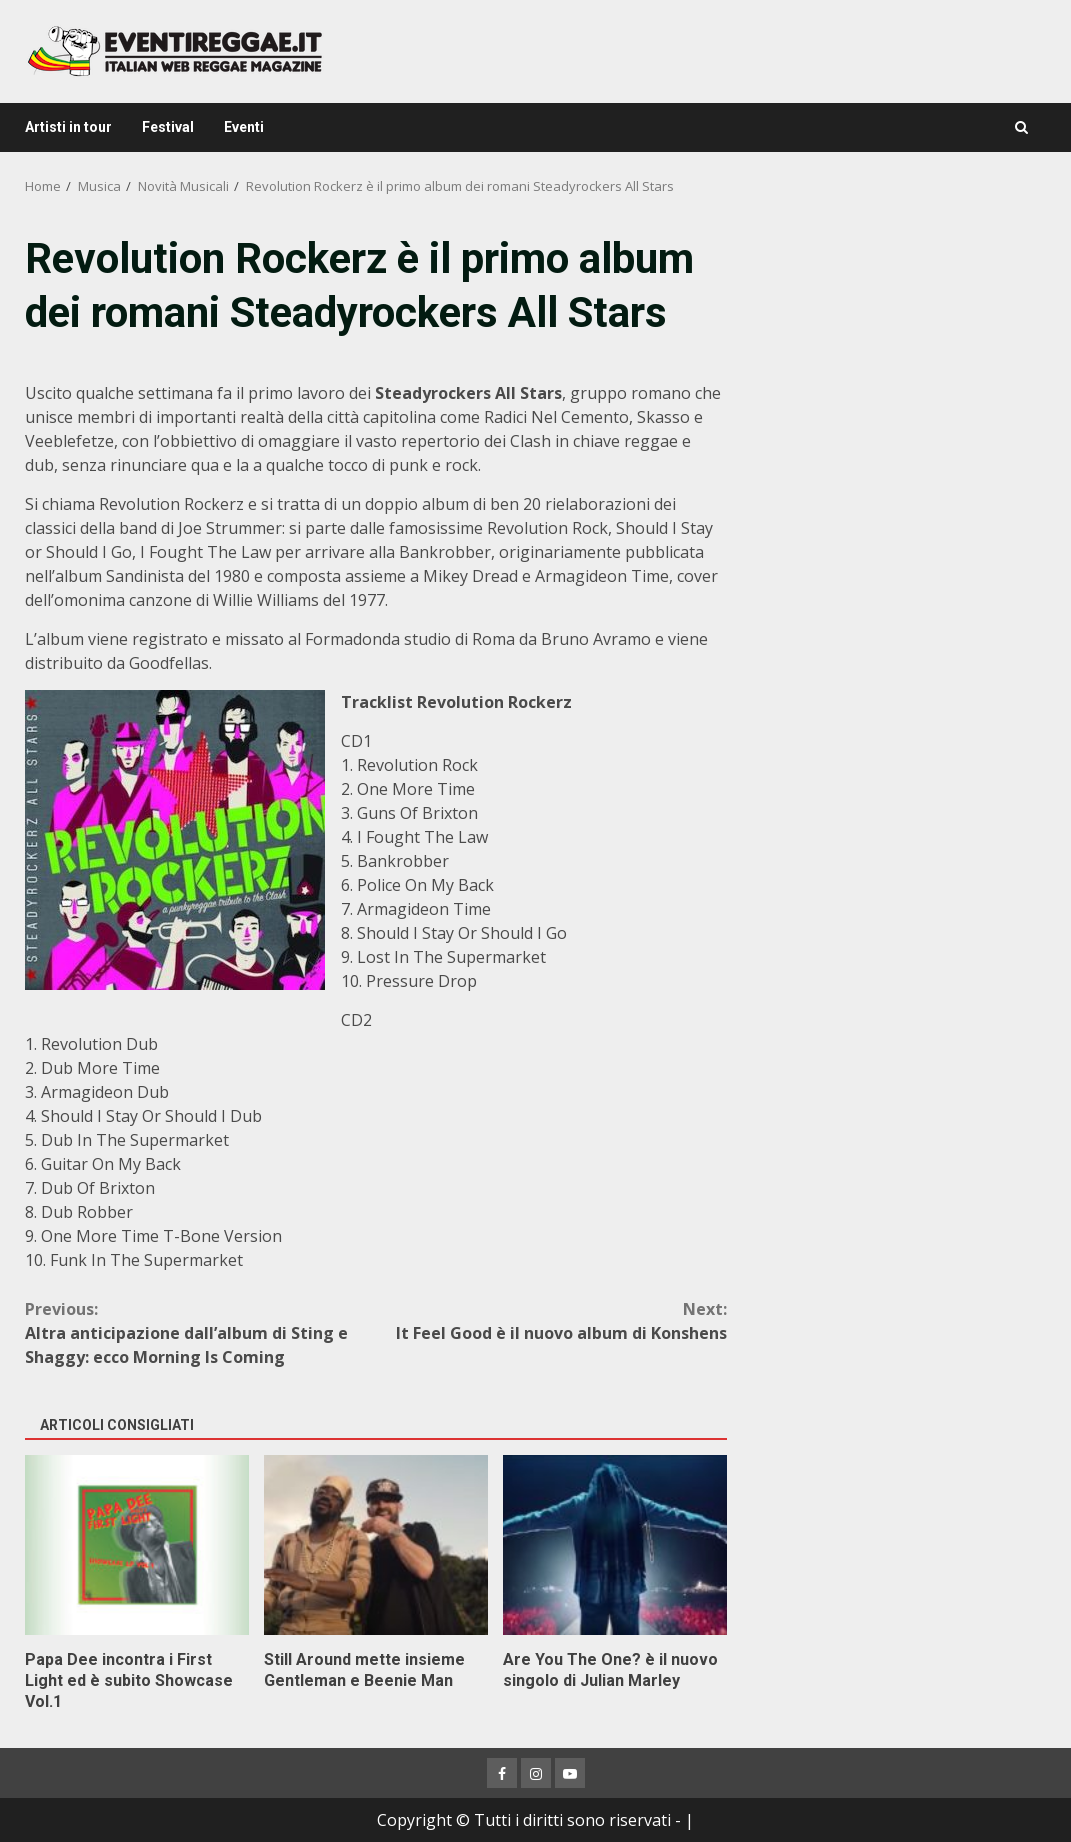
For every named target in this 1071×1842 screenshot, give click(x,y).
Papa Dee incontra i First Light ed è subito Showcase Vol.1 (137, 1545)
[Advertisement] (899, 355)
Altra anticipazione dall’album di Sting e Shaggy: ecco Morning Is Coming (200, 1332)
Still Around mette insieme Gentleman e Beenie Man (376, 1545)
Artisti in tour (68, 127)
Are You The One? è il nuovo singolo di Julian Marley (615, 1545)
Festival (168, 127)
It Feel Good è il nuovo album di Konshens (551, 1320)
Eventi (244, 127)
